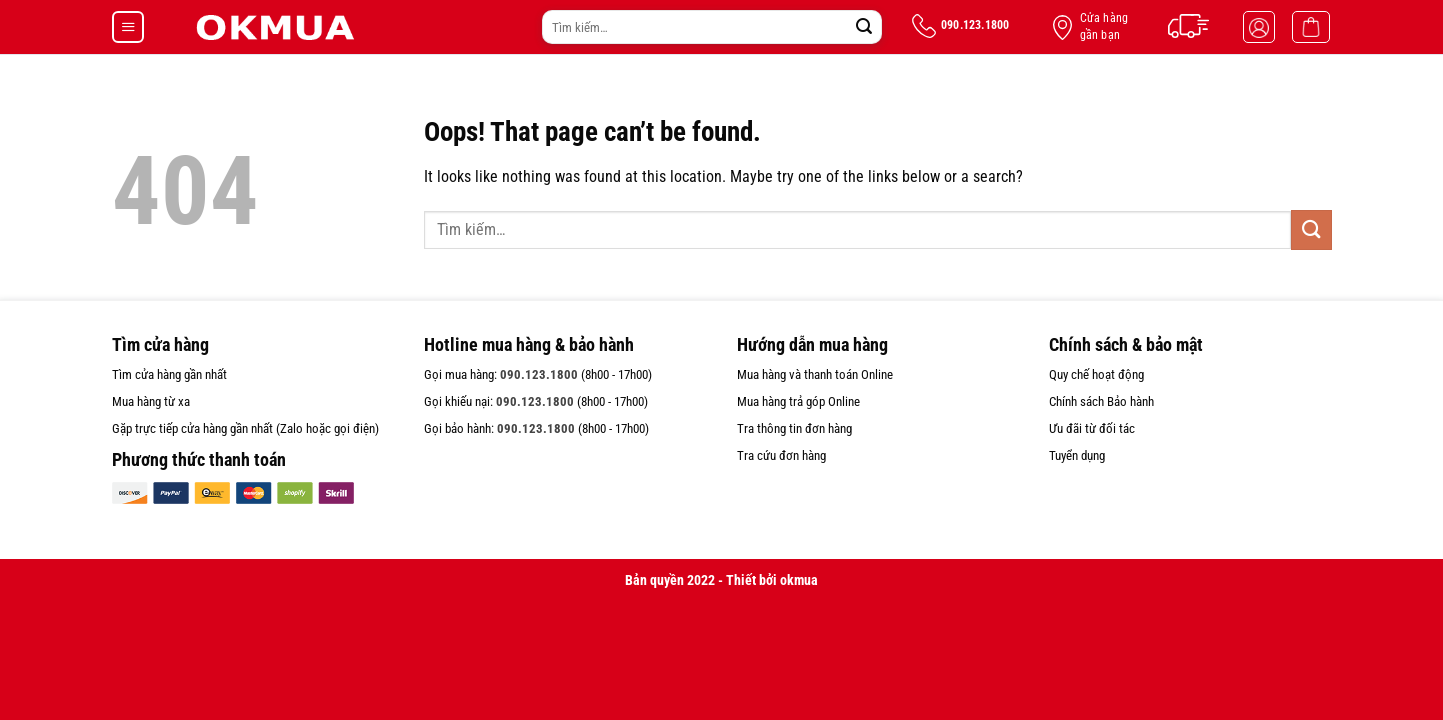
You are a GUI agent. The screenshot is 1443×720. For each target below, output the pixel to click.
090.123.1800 (539, 374)
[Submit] (864, 27)
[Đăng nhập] (1259, 27)
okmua (799, 580)
